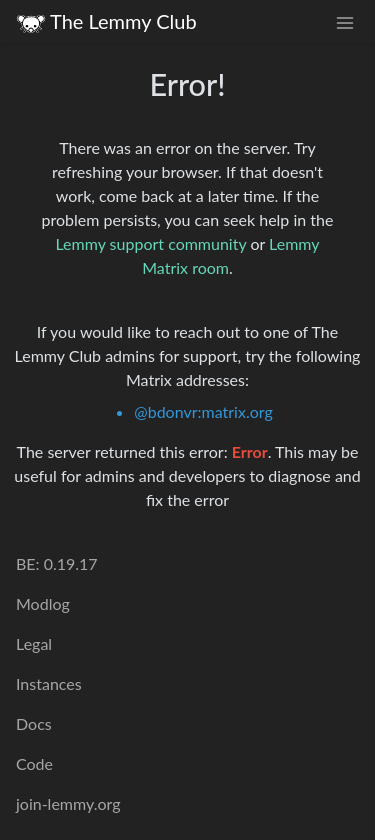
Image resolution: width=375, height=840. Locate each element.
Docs (34, 723)
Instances (49, 683)
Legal (34, 643)
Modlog (43, 603)
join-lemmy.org (68, 803)
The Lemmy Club (106, 21)
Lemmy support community (150, 243)
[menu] (345, 21)
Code (34, 763)
